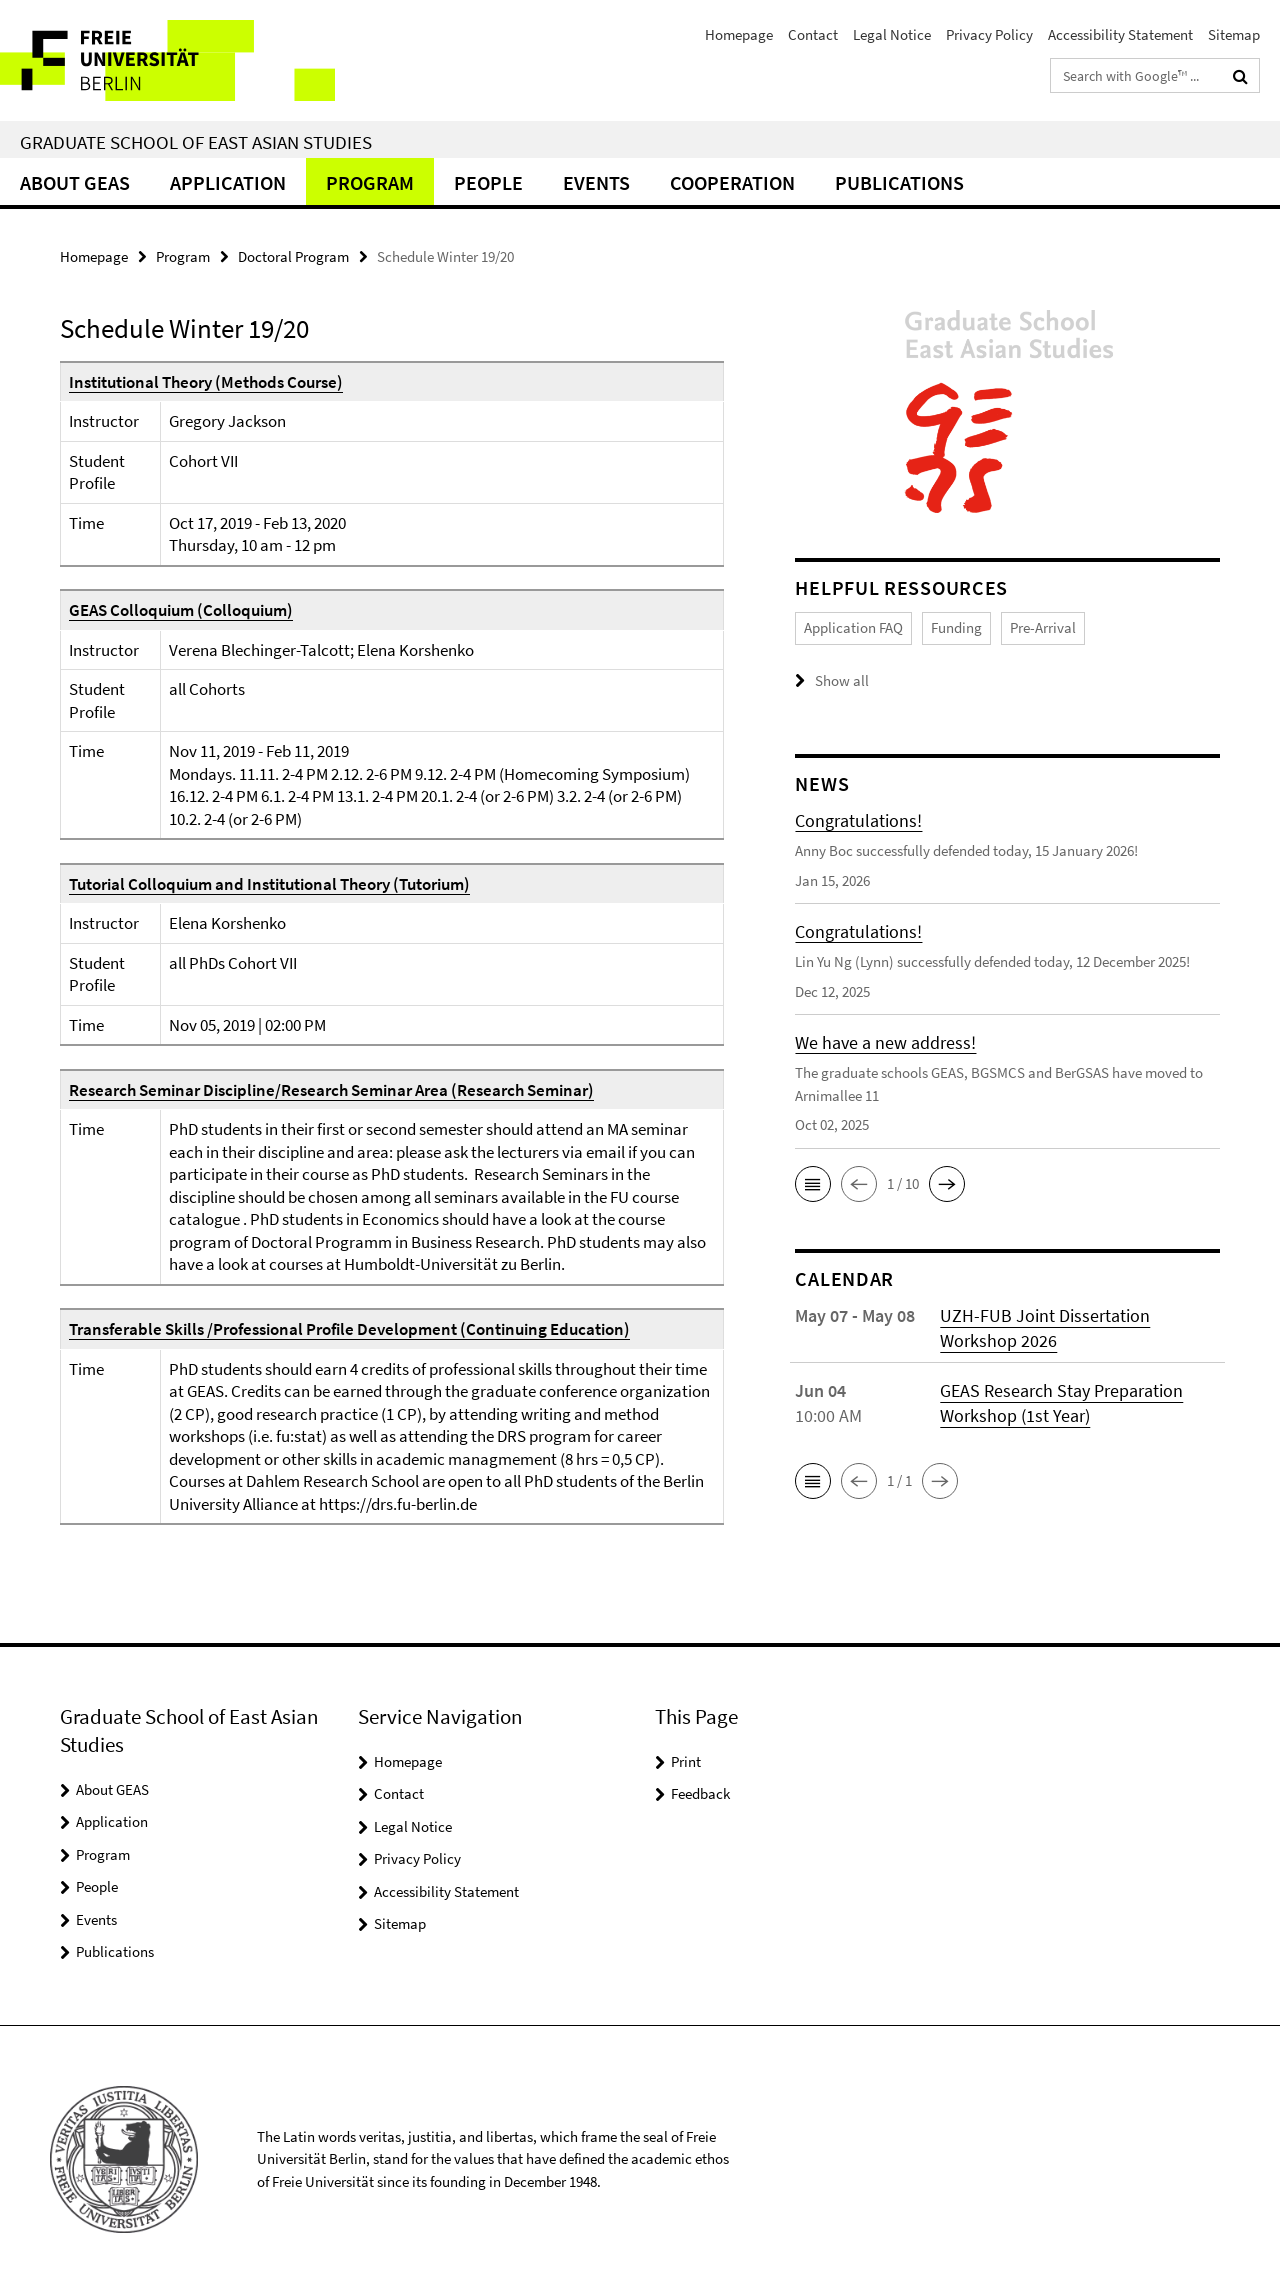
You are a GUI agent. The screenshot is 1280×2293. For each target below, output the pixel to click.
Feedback (700, 1793)
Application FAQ (853, 627)
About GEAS (75, 182)
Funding (956, 627)
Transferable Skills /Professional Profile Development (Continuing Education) (349, 1329)
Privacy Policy (989, 34)
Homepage (739, 34)
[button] (813, 1183)
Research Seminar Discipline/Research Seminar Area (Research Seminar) (331, 1090)
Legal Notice (892, 34)
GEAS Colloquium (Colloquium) (181, 610)
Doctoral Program (293, 256)
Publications (899, 182)
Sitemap (1234, 34)
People (488, 182)
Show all (842, 680)
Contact (813, 34)
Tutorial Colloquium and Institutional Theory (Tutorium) (269, 884)
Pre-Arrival (1043, 627)
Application (228, 182)
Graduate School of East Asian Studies (196, 142)
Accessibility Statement (1120, 34)
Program (370, 182)
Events (596, 182)
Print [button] (686, 1761)
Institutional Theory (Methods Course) (206, 382)
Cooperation (732, 182)
